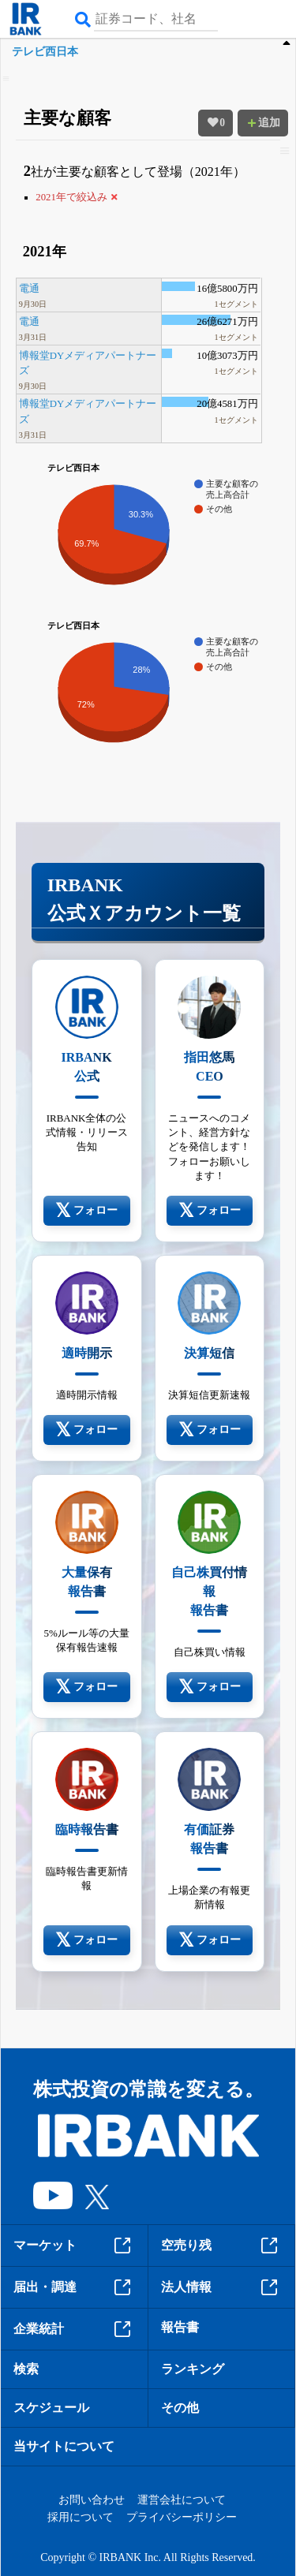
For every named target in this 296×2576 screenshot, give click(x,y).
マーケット (74, 2245)
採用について (80, 2517)
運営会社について (181, 2500)
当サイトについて (63, 2446)
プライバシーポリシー (181, 2517)
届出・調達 (74, 2287)
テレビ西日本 (45, 52)
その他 (180, 2407)
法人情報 (222, 2287)
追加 (262, 123)
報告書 (180, 2327)
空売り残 (222, 2245)
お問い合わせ (91, 2500)
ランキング (192, 2369)
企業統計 (74, 2329)
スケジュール (51, 2407)
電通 (29, 288)
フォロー (86, 1211)
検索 (26, 2369)
